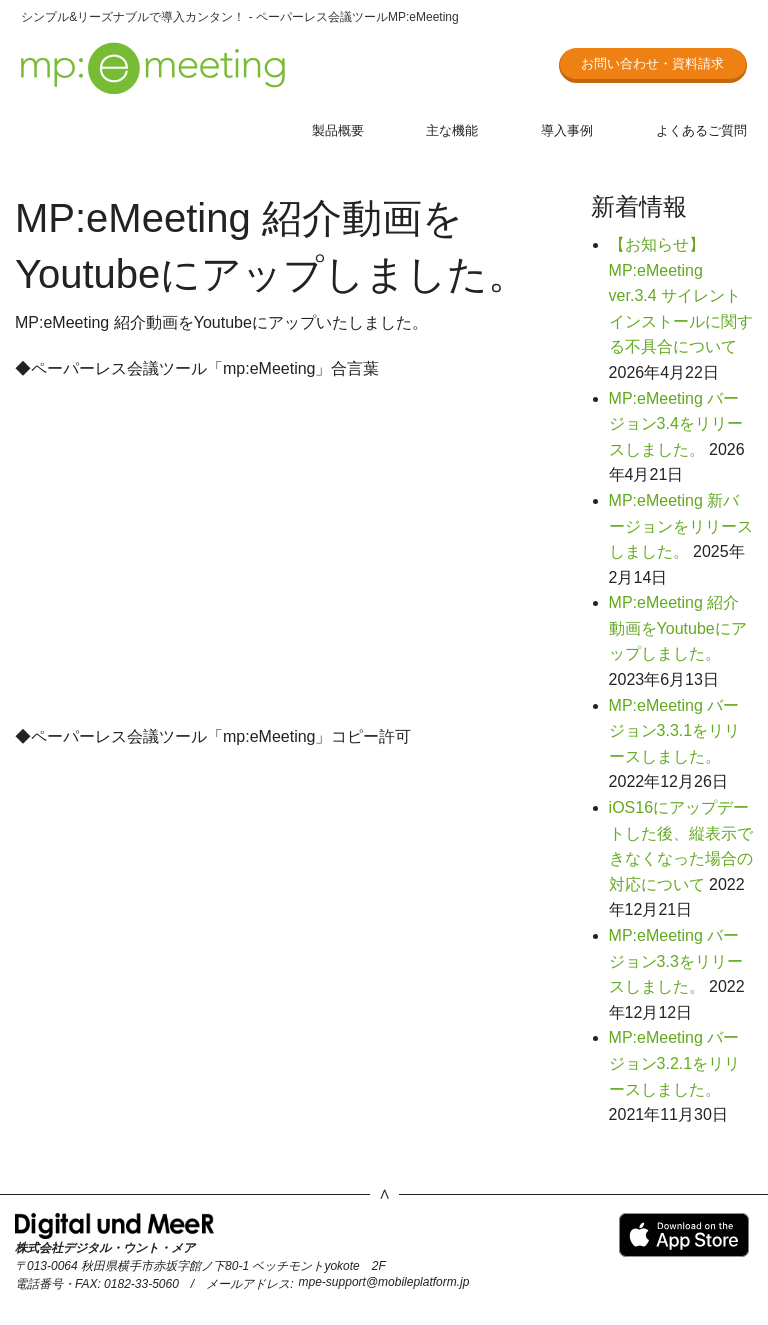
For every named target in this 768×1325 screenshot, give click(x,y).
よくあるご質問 (701, 130)
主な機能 (452, 130)
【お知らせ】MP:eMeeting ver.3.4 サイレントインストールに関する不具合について (681, 295)
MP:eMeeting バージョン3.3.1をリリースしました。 (675, 731)
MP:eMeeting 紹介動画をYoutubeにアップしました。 (678, 628)
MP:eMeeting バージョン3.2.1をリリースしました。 (675, 1063)
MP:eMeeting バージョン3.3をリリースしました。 (676, 961)
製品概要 (338, 130)
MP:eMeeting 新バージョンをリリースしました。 (681, 526)
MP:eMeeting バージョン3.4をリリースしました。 (676, 424)
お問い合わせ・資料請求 (652, 63)
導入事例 (567, 130)
